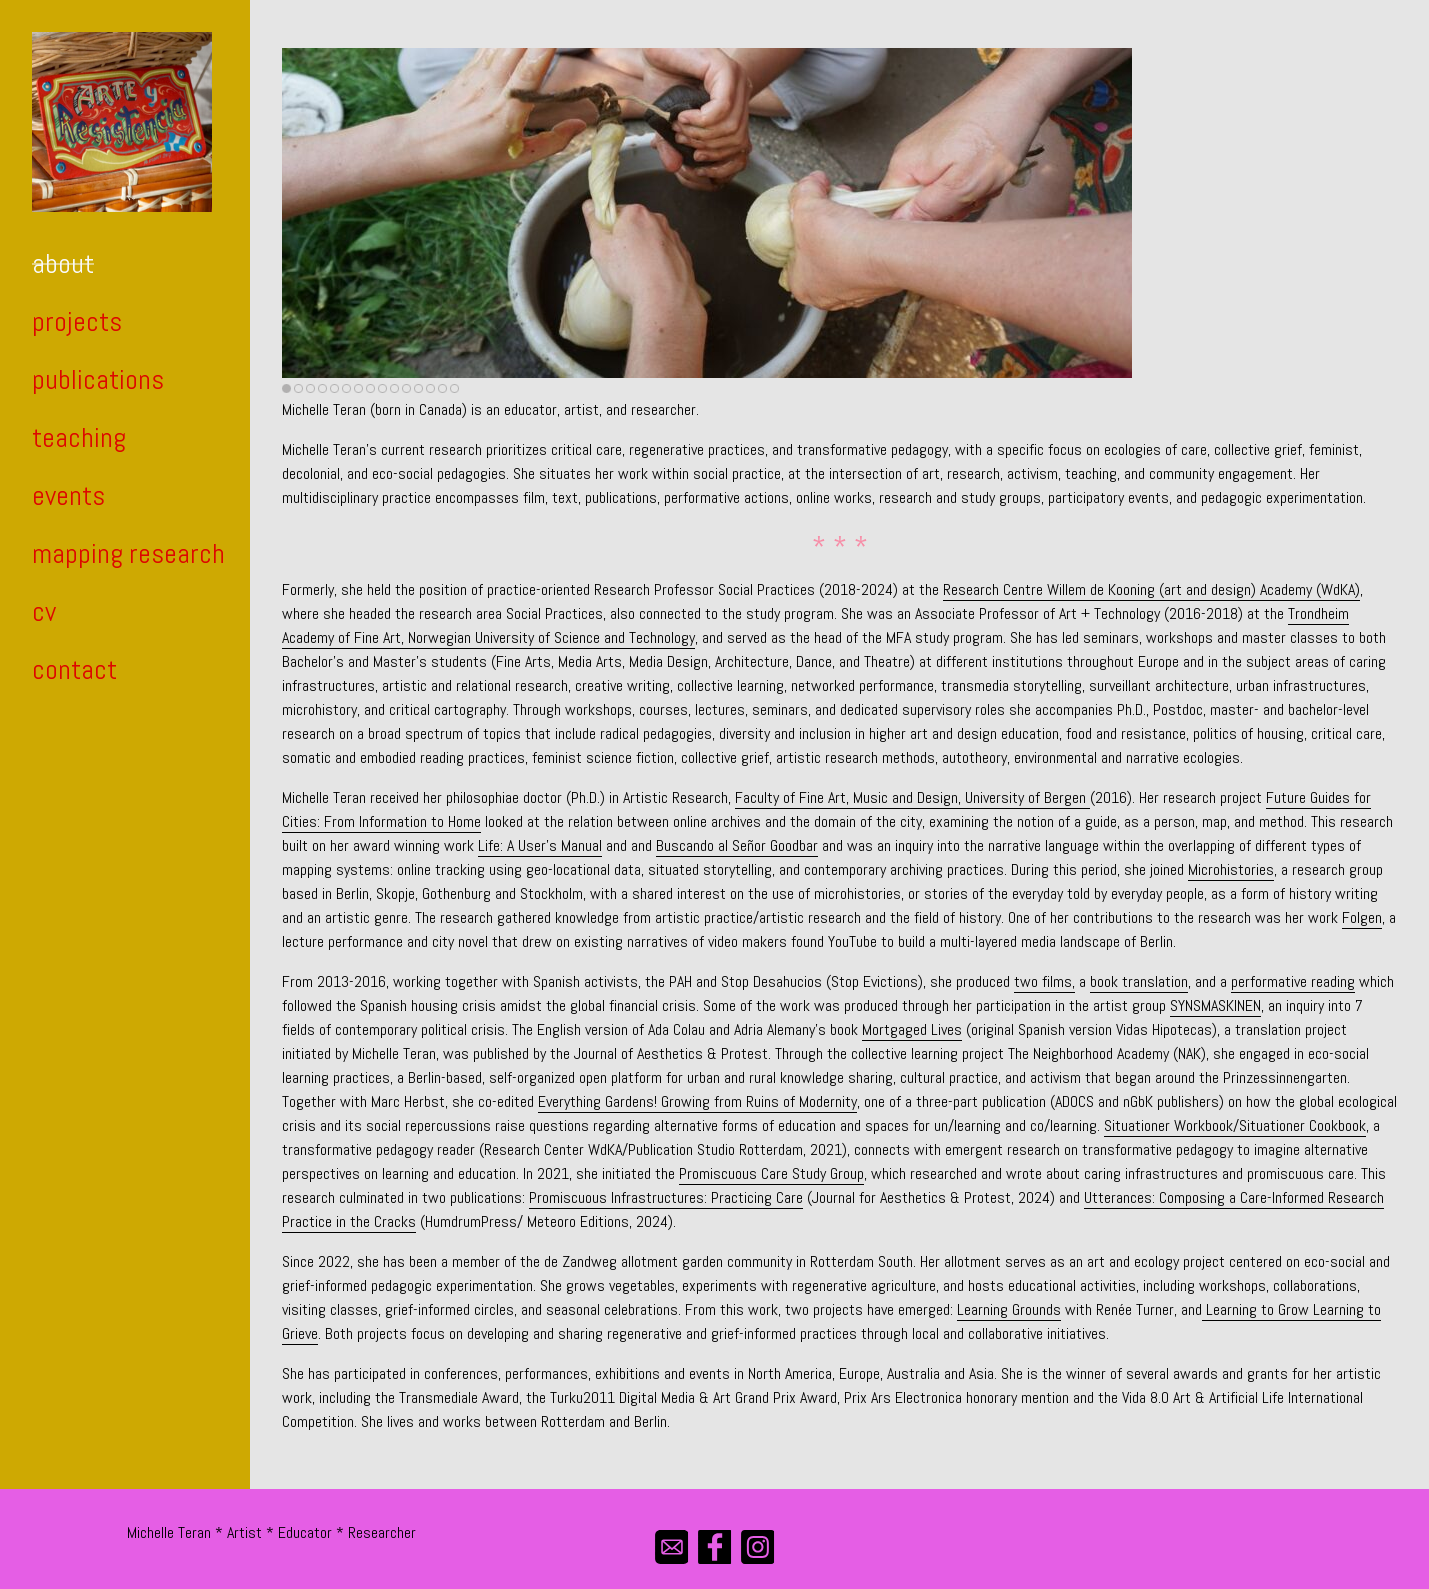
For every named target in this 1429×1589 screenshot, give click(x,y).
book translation (1139, 981)
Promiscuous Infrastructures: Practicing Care (666, 1197)
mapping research (128, 553)
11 (406, 388)
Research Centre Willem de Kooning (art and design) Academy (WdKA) (1151, 589)
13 (430, 388)
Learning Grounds (1009, 1309)
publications (98, 379)
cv (44, 611)
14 (442, 388)
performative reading (1293, 981)
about (63, 263)
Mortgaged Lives (912, 1029)
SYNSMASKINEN (1215, 1005)
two (1028, 981)
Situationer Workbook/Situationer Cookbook (1235, 1125)
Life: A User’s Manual (540, 845)
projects (77, 321)
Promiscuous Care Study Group (771, 1173)
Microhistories (1231, 869)
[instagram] (757, 1546)
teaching (79, 437)
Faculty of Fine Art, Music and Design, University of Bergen (912, 797)
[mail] (671, 1546)
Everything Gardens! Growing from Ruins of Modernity (697, 1101)
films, (1058, 981)
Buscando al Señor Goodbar (737, 845)
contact (74, 669)
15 (454, 388)
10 (394, 388)
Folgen (1362, 917)
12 (418, 388)
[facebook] (714, 1546)
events (68, 495)
